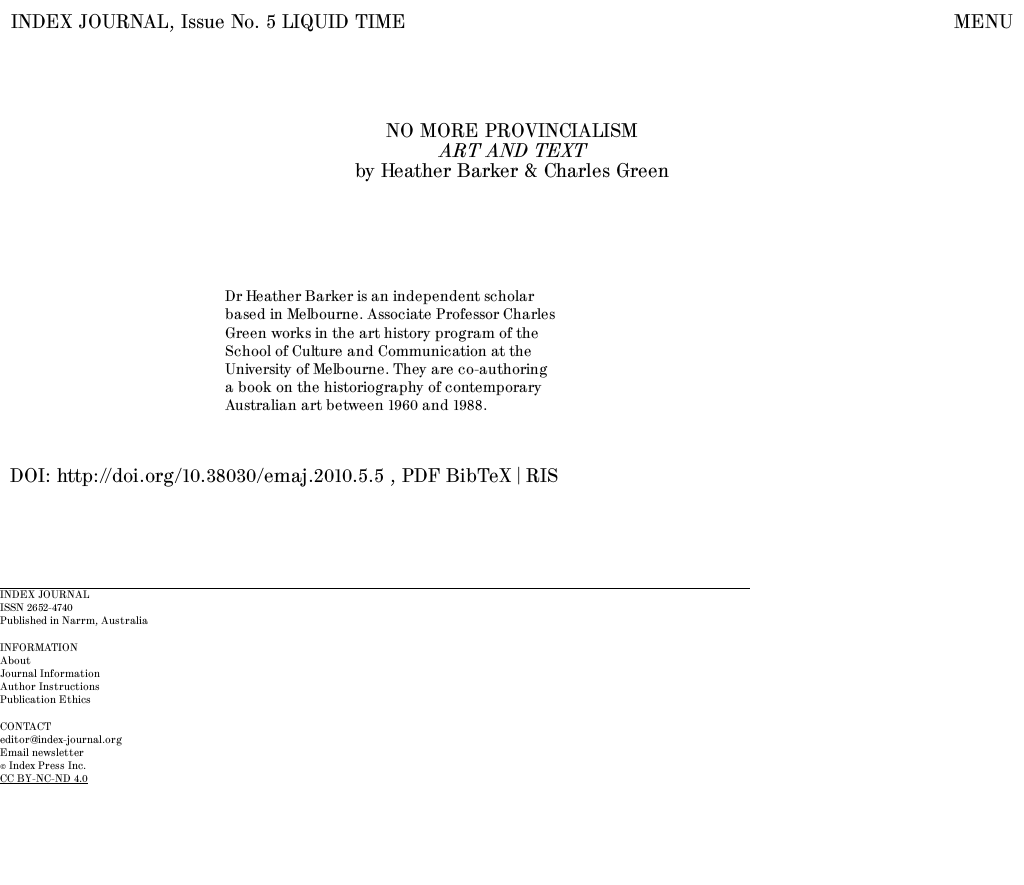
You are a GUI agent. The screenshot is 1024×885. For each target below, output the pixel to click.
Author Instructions (50, 687)
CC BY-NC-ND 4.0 (44, 779)
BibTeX (478, 476)
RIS (542, 476)
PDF (421, 476)
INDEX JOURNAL (90, 22)
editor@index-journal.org (61, 740)
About (15, 661)
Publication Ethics (45, 700)
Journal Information (50, 674)
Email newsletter (42, 753)
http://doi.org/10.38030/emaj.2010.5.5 (220, 476)
